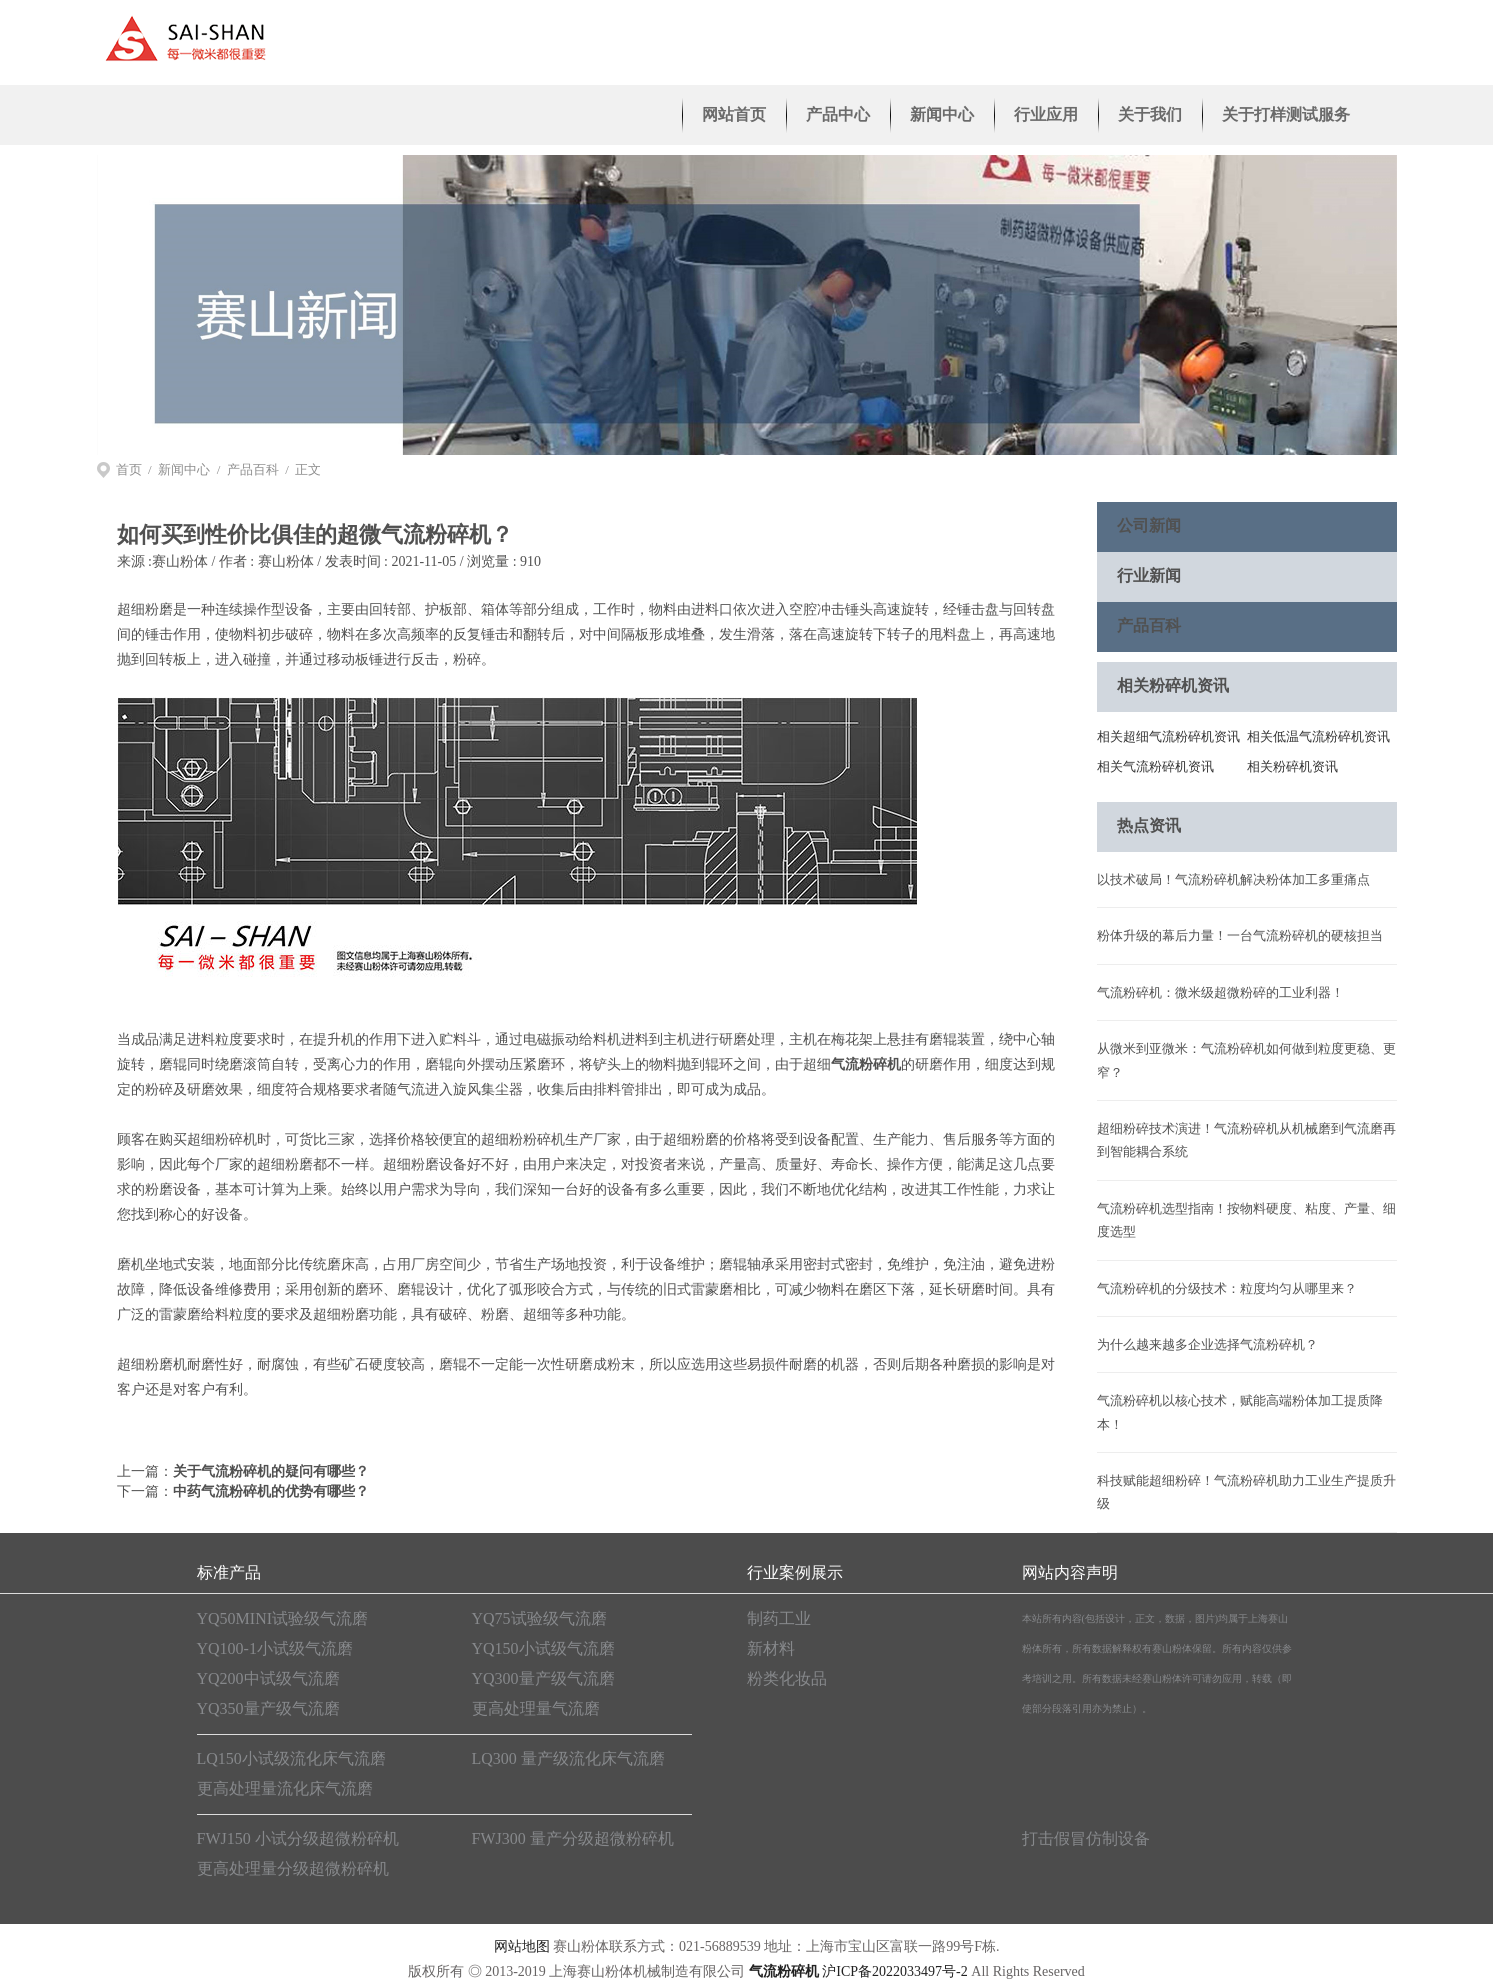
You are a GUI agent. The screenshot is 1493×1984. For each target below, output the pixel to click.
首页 (129, 469)
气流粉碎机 (866, 1064)
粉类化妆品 (787, 1678)
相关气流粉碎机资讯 (1155, 766)
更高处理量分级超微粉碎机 (293, 1868)
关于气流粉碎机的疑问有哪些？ (271, 1471)
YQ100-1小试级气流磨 (275, 1648)
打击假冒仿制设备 (1086, 1838)
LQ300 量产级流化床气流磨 (568, 1758)
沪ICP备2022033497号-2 (894, 1971)
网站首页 (734, 114)
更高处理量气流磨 (536, 1708)
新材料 (771, 1648)
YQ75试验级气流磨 (539, 1618)
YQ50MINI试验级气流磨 (283, 1618)
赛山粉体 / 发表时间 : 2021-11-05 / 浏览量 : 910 (399, 561)
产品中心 (838, 114)
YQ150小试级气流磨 (543, 1648)
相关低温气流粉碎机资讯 (1318, 736)
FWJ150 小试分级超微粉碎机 (298, 1838)
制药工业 (779, 1618)
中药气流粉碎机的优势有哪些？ (271, 1491)
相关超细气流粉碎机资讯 (1168, 736)
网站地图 (522, 1946)
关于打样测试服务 (1286, 114)
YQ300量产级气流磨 (543, 1678)
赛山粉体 (180, 561)
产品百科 (253, 469)
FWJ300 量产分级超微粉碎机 (573, 1838)
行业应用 (1046, 114)
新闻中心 (942, 114)
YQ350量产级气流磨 (268, 1708)
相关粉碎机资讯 (1292, 766)
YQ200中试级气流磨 (268, 1678)
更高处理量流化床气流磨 (285, 1788)
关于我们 (1150, 114)
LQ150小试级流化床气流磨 (291, 1758)
